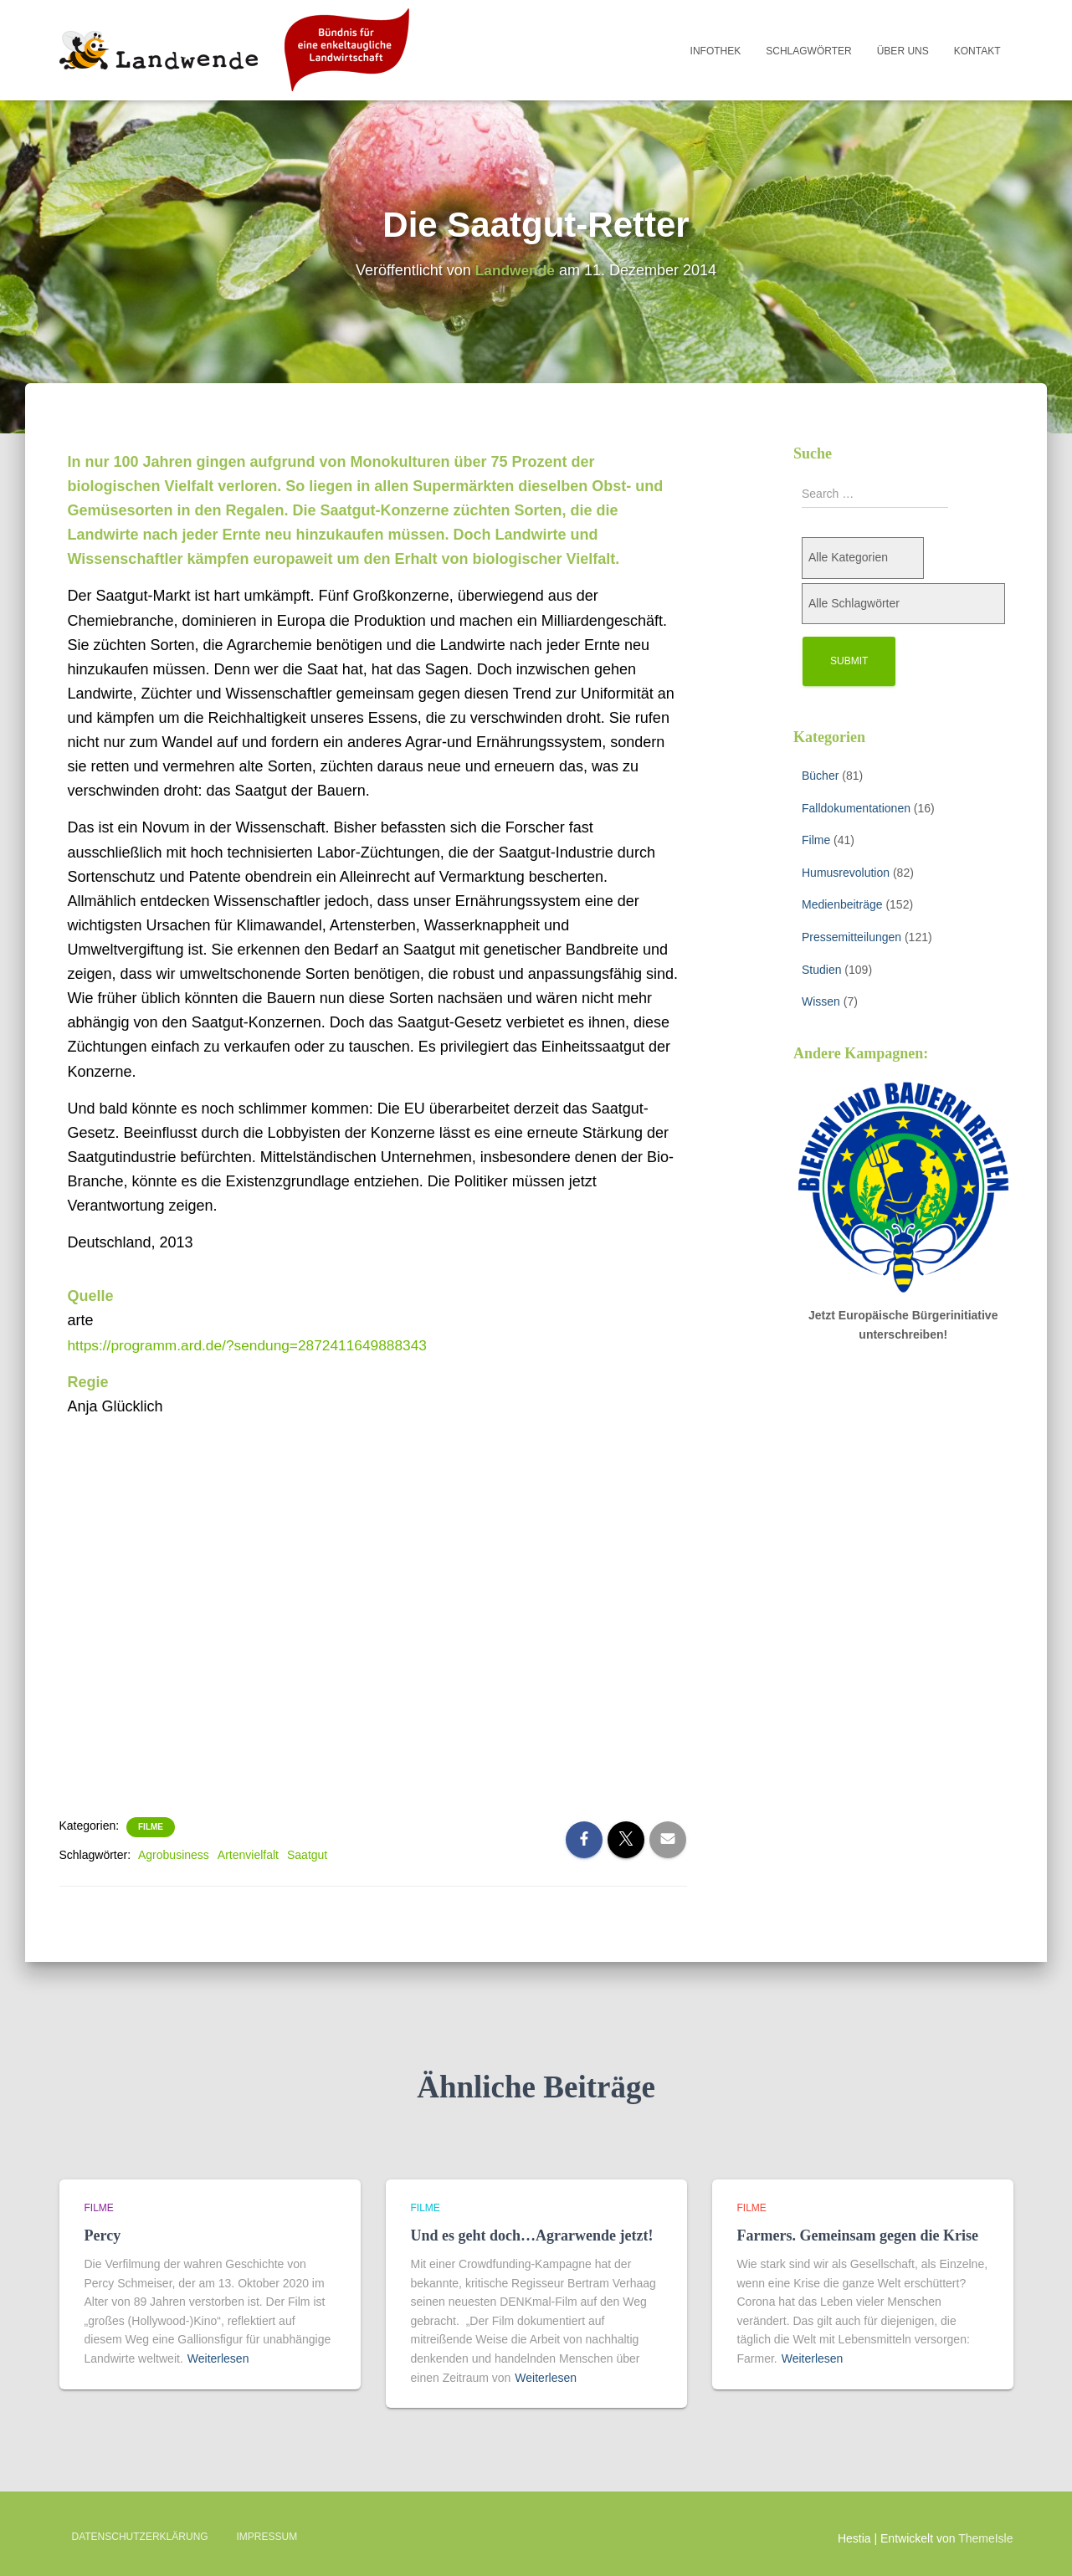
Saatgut (307, 1855)
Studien (821, 969)
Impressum (267, 2537)
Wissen (821, 1001)
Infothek (715, 51)
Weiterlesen (218, 2358)
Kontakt (977, 51)
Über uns (903, 51)
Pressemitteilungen (851, 937)
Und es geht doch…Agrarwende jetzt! (532, 2235)
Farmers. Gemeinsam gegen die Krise (857, 2235)
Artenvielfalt (248, 1855)
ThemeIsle (985, 2538)
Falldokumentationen (856, 808)
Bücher (820, 775)
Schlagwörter (808, 51)
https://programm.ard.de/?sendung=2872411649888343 (255, 1345)
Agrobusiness (173, 1855)
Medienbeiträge (842, 904)
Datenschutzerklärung (140, 2537)
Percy (103, 2235)
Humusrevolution (846, 872)
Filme (150, 1826)
